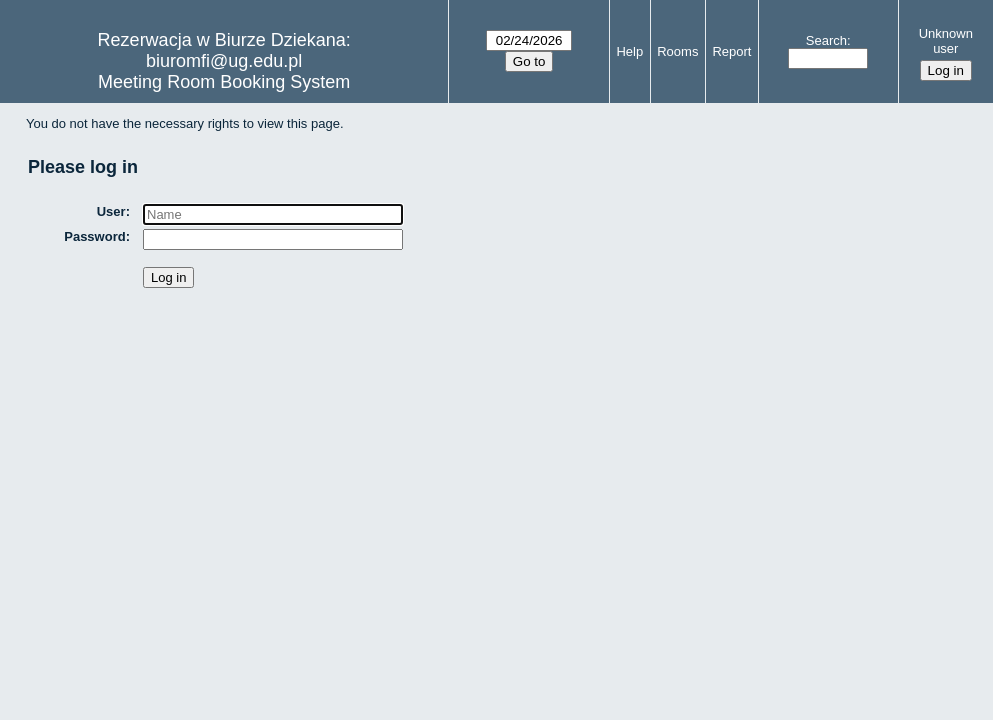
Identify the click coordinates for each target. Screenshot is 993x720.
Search (826, 40)
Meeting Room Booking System (224, 82)
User (111, 211)
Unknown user (946, 41)
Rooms (677, 51)
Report (731, 51)
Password (94, 236)
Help (629, 51)
